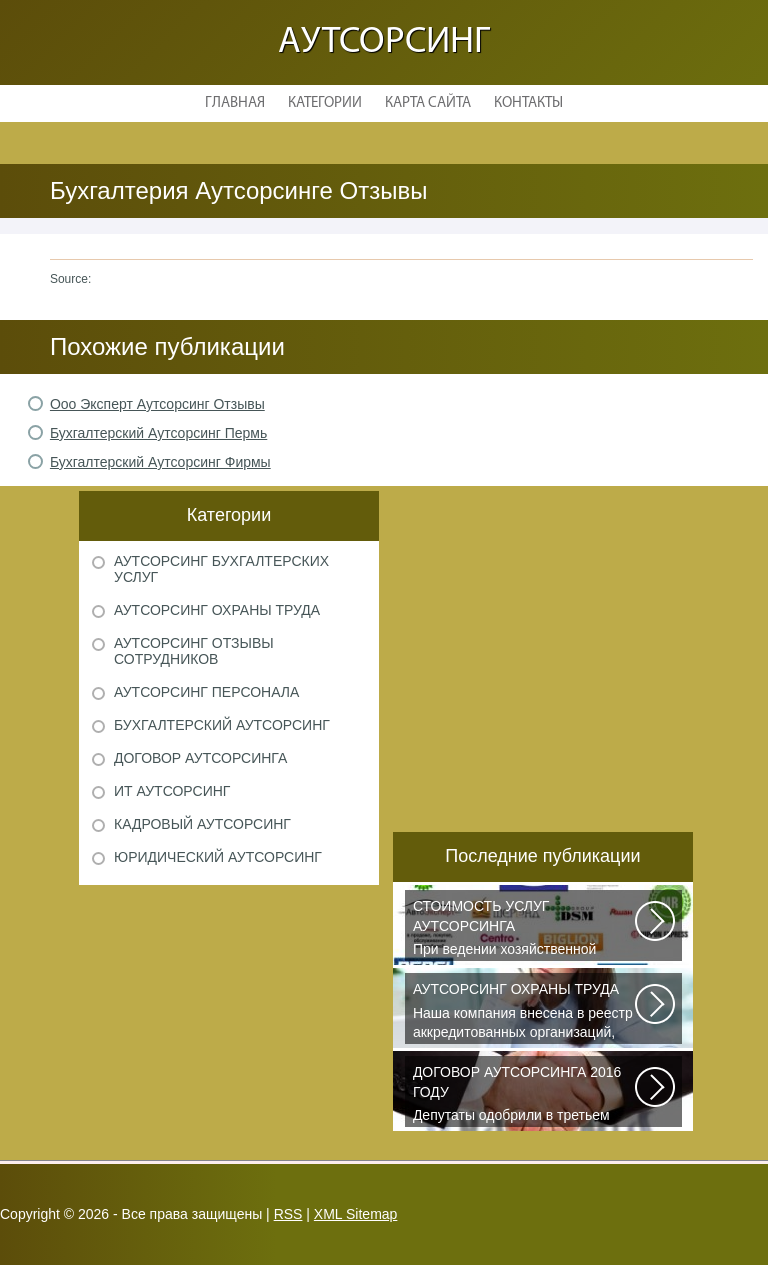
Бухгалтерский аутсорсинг (222, 725)
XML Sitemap (356, 1214)
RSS (288, 1214)
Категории (325, 103)
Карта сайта (428, 103)
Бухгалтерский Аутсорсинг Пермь (158, 433)
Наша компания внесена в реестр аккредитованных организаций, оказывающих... (525, 1012)
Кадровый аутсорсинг (202, 824)
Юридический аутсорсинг (218, 857)
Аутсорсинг (384, 42)
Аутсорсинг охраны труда (217, 610)
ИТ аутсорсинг (172, 791)
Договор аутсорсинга (200, 758)
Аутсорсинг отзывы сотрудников (194, 651)
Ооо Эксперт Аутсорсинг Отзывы (157, 404)
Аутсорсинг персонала (206, 692)
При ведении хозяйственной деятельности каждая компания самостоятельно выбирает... (525, 929)
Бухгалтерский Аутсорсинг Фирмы (160, 462)
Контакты (528, 103)
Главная (235, 103)
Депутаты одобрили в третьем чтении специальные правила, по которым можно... (525, 1095)
